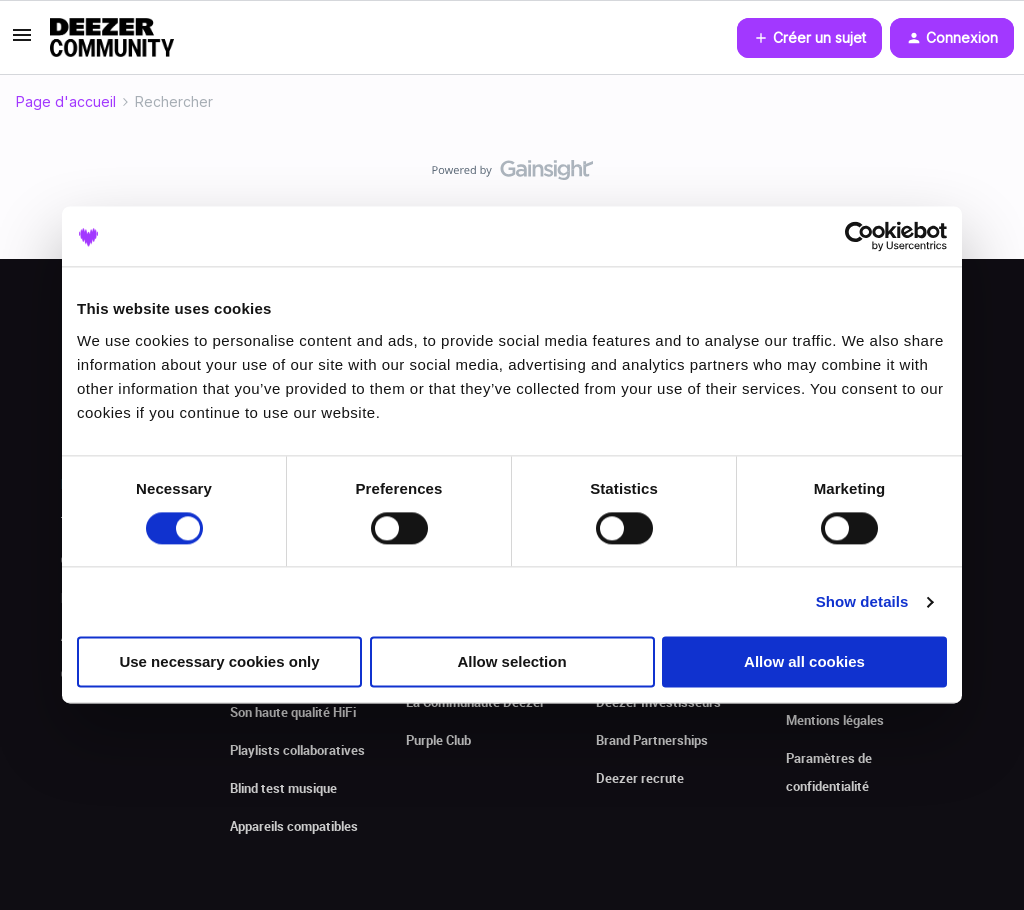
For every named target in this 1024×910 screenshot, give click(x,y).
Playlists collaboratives (297, 750)
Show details (862, 601)
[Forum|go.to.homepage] (112, 38)
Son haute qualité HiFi (293, 712)
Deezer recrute (640, 778)
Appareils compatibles (294, 826)
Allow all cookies (804, 662)
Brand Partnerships (652, 740)
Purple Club (438, 740)
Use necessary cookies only (219, 662)
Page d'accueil (66, 101)
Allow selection (511, 662)
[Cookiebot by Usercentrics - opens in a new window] (859, 236)
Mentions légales (835, 720)
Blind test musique (283, 788)
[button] (22, 41)
